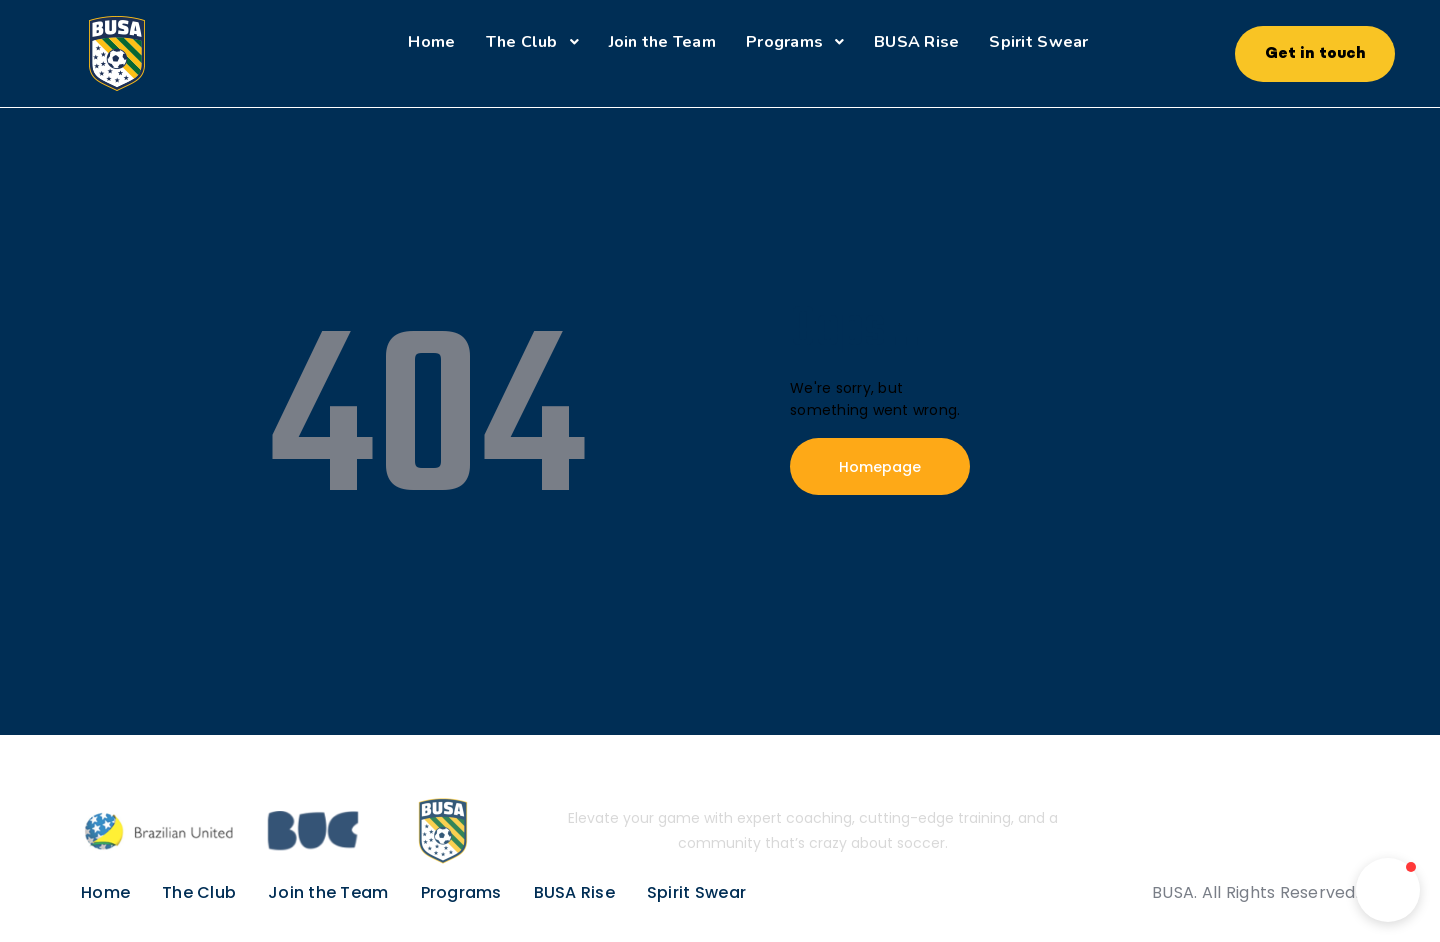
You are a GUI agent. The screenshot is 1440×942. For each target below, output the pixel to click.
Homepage (880, 467)
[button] (1388, 890)
